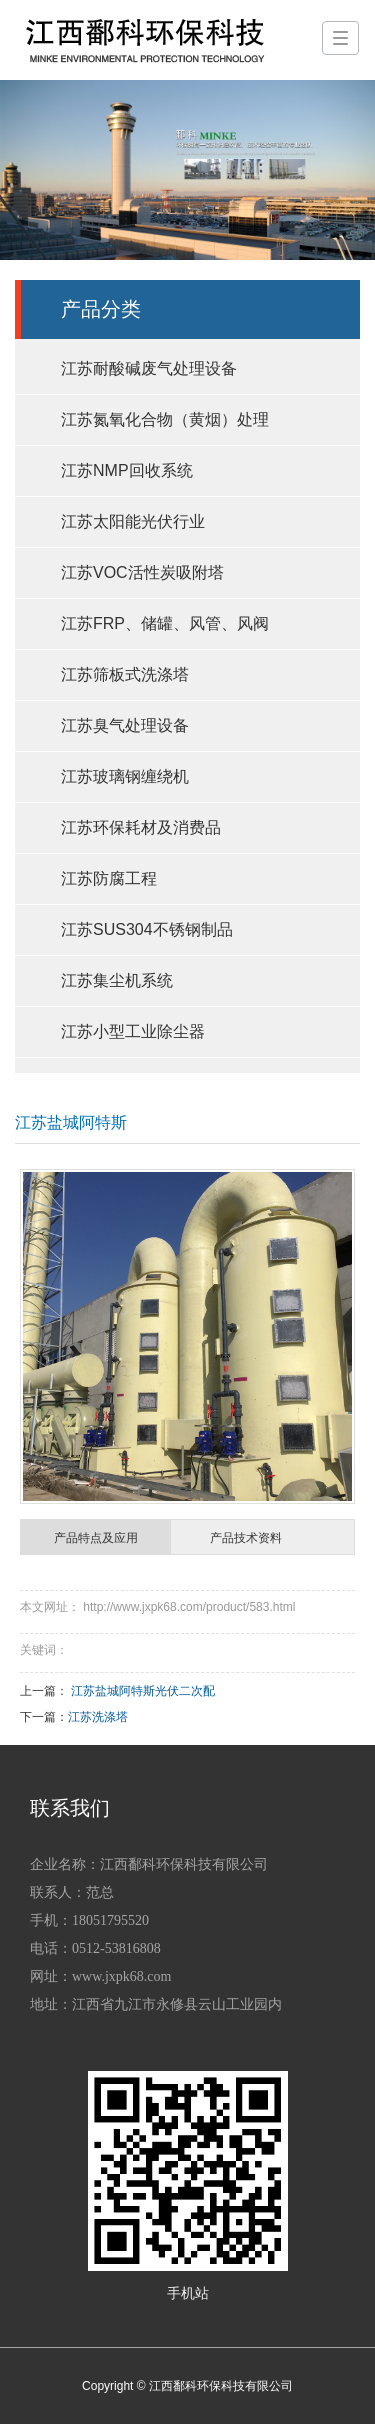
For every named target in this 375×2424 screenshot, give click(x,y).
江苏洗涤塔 (98, 1717)
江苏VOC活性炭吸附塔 (142, 572)
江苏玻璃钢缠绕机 (125, 776)
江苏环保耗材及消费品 (141, 827)
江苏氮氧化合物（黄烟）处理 (165, 419)
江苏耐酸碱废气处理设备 (149, 368)
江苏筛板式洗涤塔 (125, 674)
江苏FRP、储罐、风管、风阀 (165, 623)
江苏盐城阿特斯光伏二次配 (143, 1691)
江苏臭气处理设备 (125, 725)
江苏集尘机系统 (117, 980)
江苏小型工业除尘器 (133, 1031)
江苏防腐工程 (109, 878)
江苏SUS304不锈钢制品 (147, 929)
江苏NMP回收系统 (127, 470)
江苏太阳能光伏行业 (133, 521)
